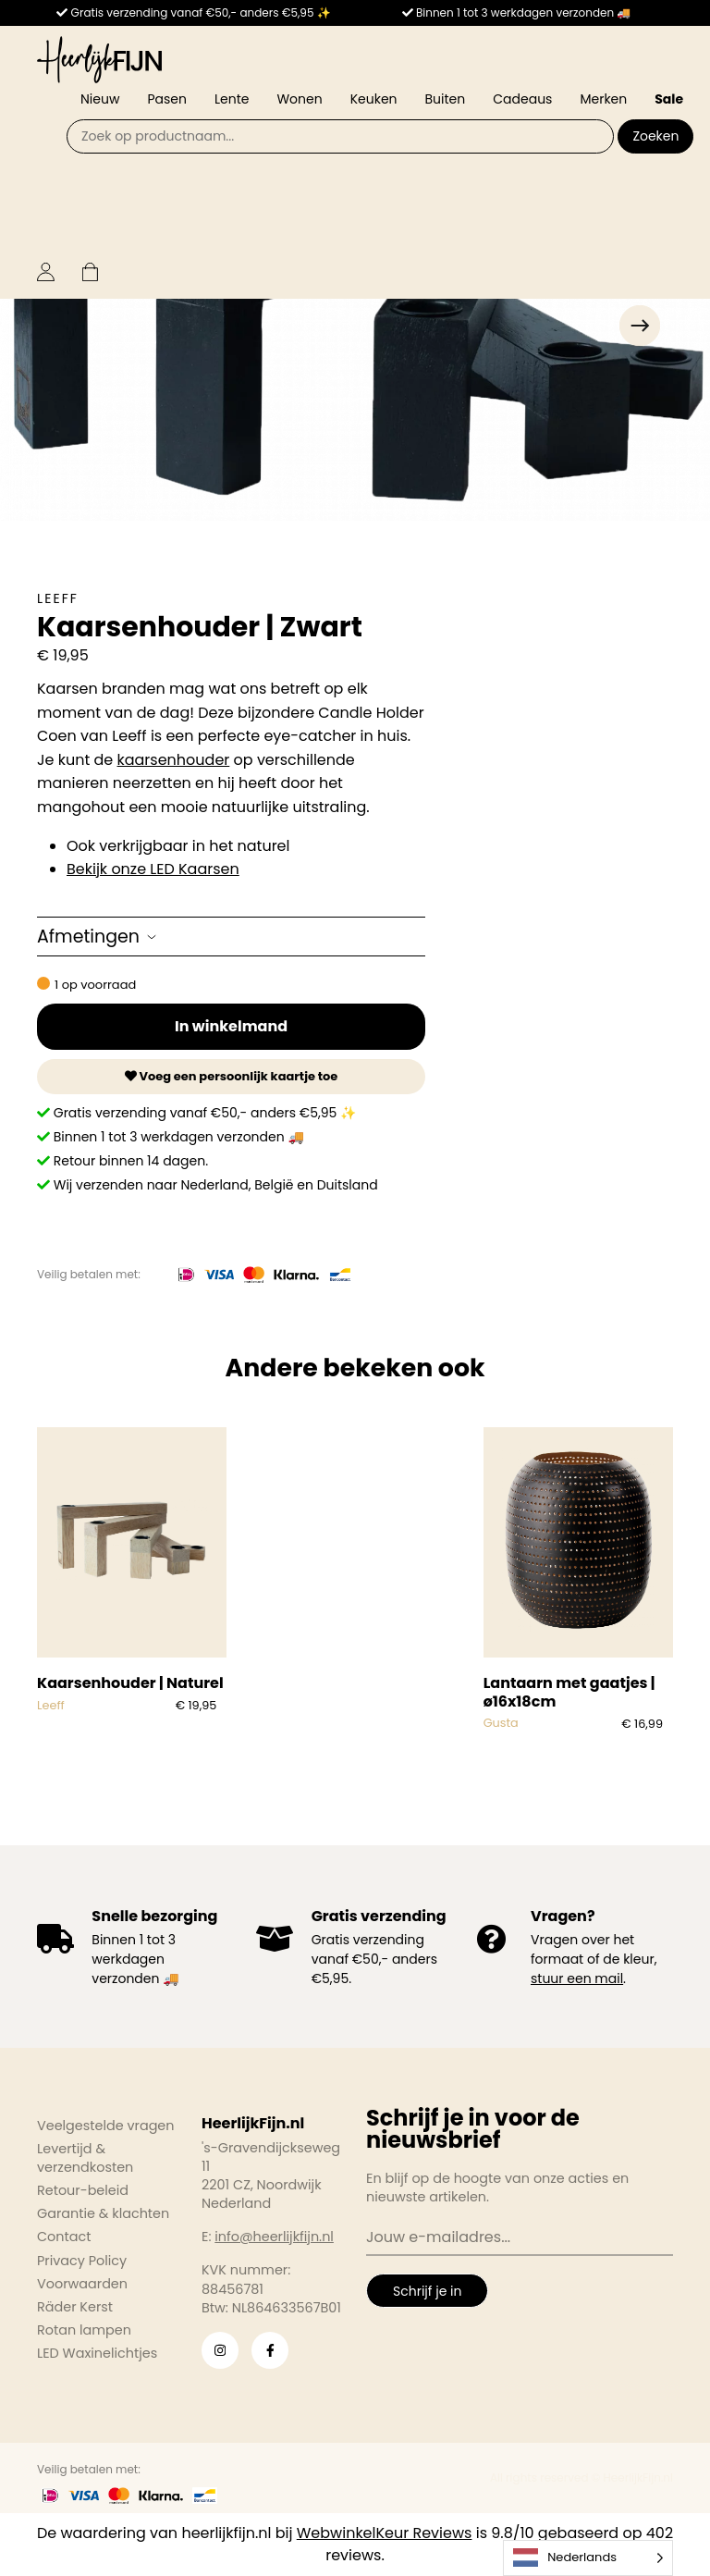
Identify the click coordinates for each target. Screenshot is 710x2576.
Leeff (58, 598)
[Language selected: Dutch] (588, 2558)
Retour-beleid (83, 2190)
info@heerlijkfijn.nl (274, 2236)
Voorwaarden (82, 2283)
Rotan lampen (84, 2330)
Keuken (374, 99)
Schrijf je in (427, 2291)
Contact (64, 2236)
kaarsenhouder (173, 759)
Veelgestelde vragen (106, 2125)
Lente (231, 99)
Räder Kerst (75, 2307)
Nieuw (99, 99)
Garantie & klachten (103, 2213)
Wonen (299, 99)
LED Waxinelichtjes (97, 2353)
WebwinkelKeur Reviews (384, 2533)
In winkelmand (231, 1026)
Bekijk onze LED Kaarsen (153, 869)
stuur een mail (577, 1978)
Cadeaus (522, 99)
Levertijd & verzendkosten (85, 2157)
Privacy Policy (82, 2260)
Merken (603, 99)
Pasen (167, 99)
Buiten (445, 99)
